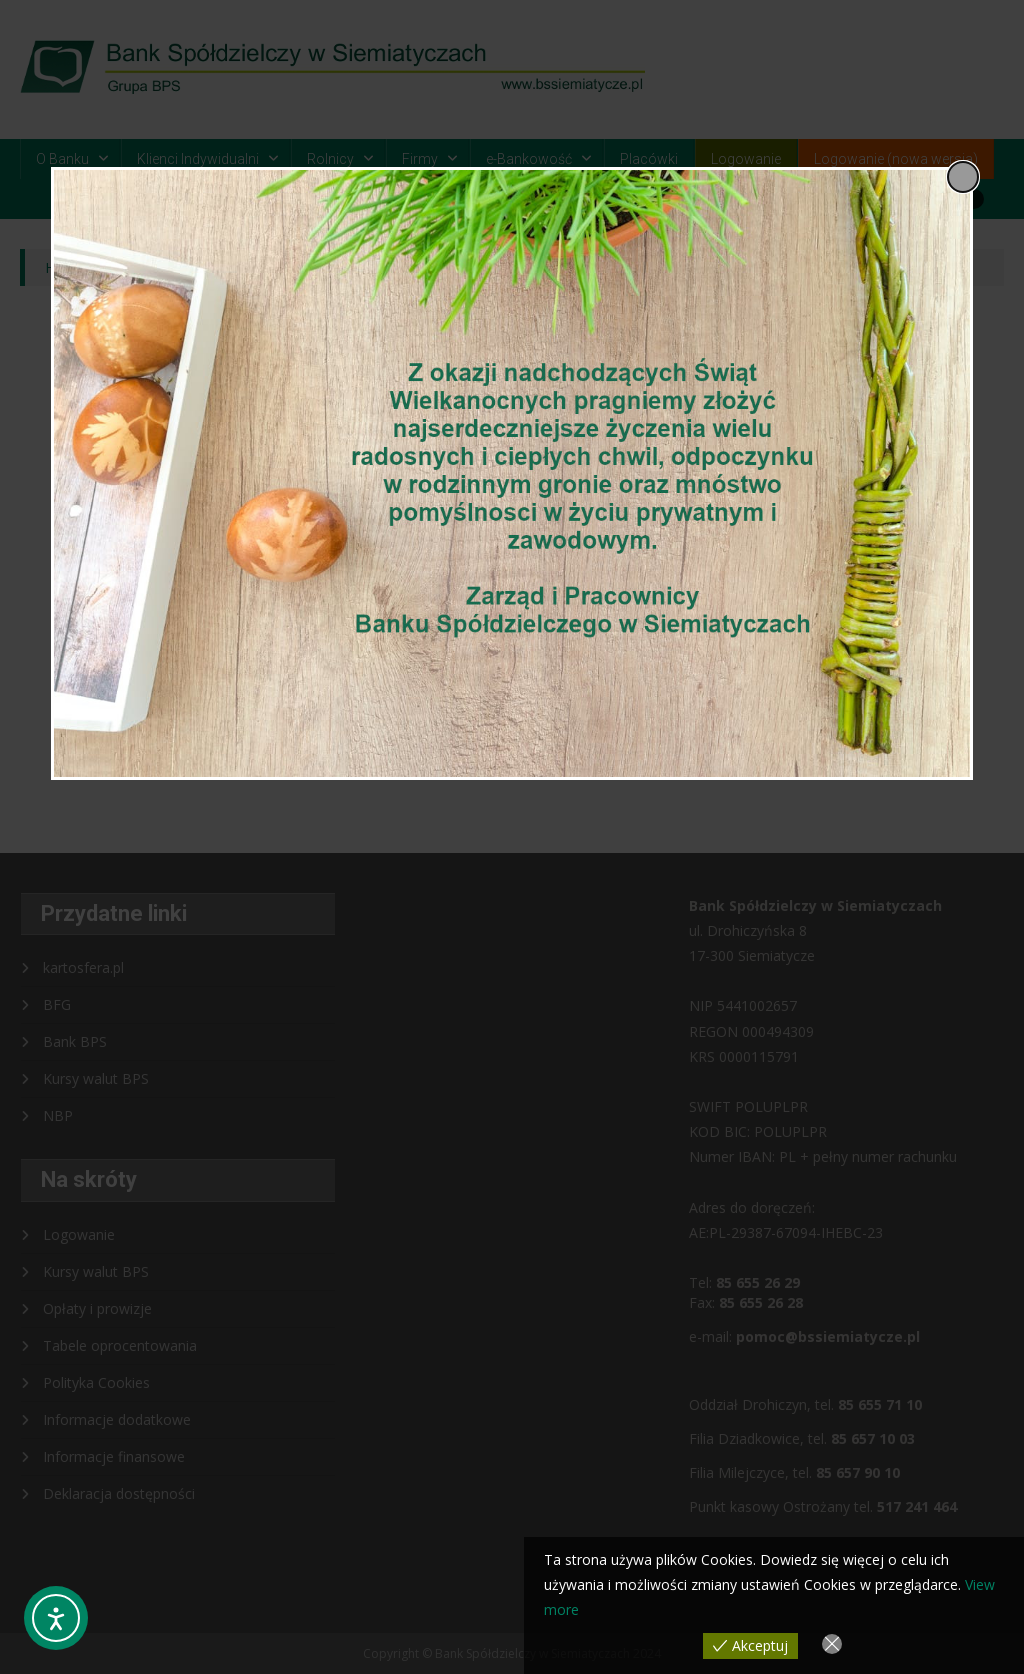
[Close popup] (963, 177)
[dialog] (512, 473)
